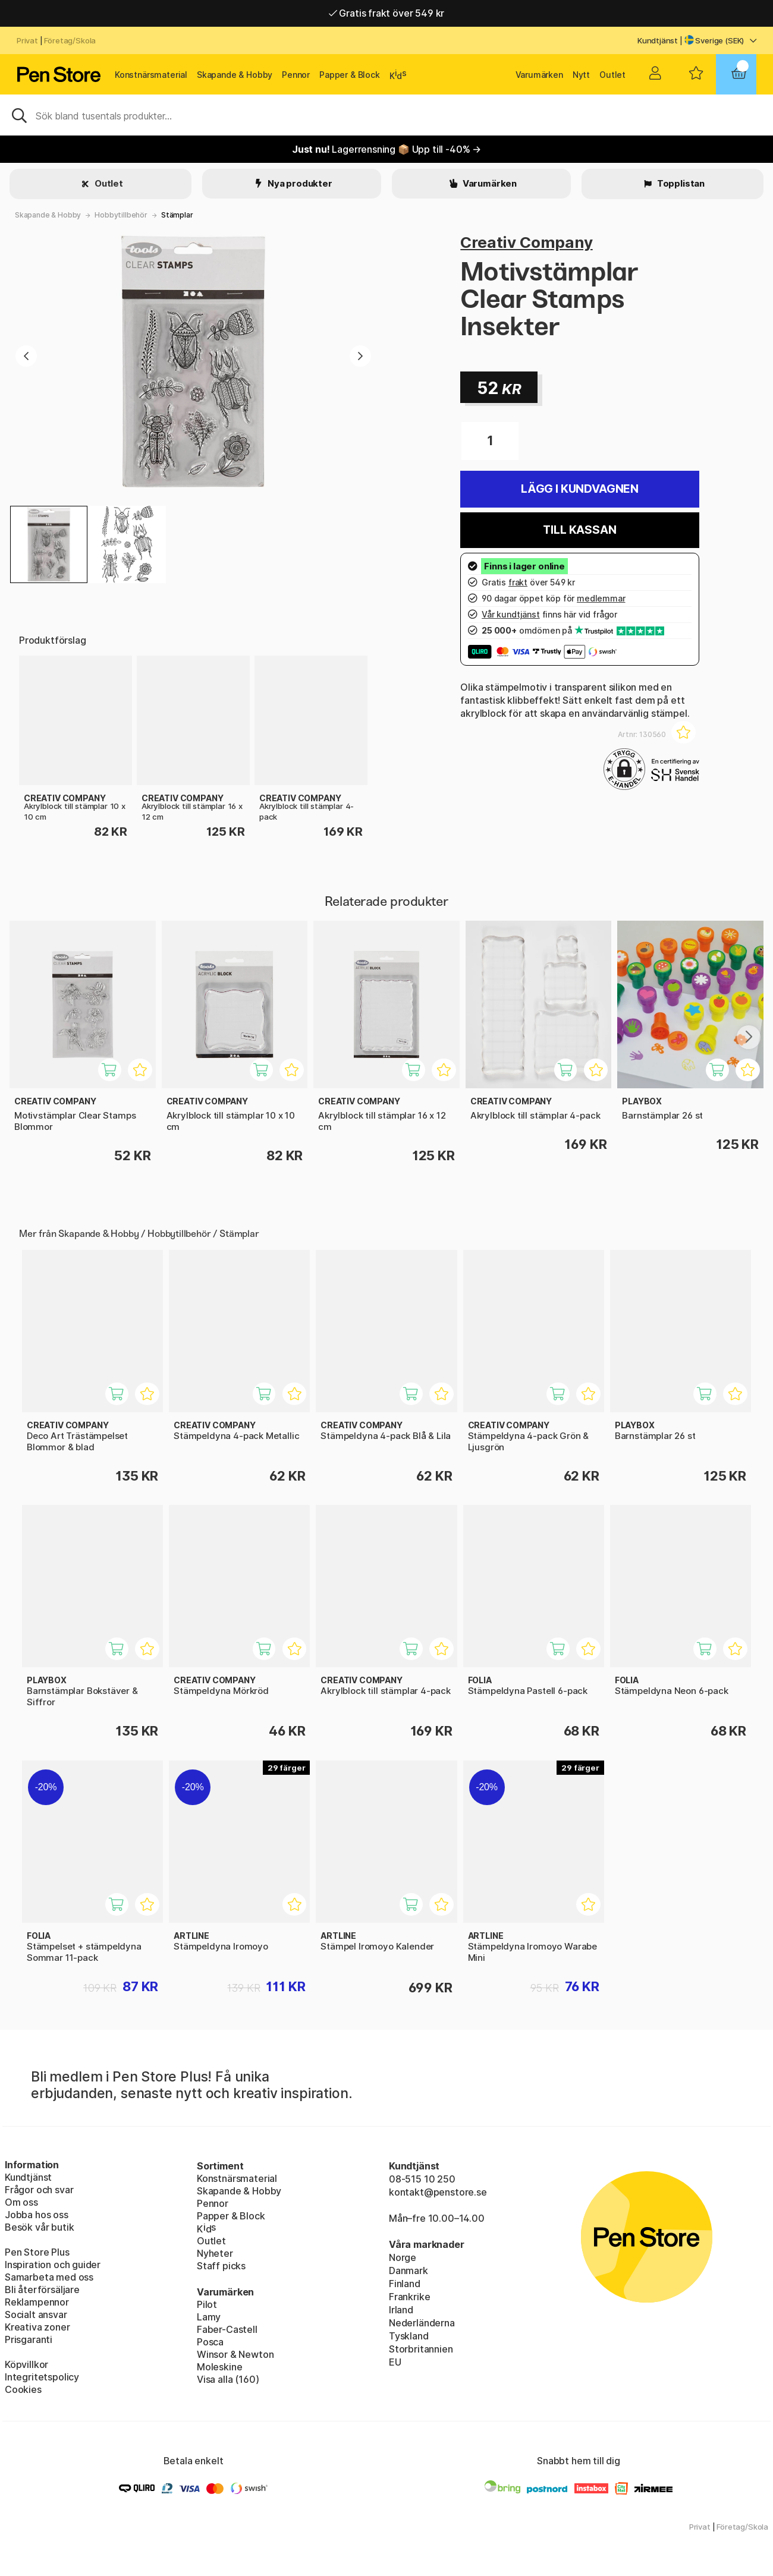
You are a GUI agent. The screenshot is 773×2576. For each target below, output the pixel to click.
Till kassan (579, 530)
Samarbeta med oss (49, 2277)
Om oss (21, 2202)
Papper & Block (349, 75)
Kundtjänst (657, 40)
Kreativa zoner (37, 2327)
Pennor (296, 75)
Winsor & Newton (235, 2354)
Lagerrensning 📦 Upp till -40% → (386, 149)
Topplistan (680, 183)
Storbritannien (421, 2349)
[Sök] (386, 115)
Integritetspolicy (42, 2377)
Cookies (23, 2389)
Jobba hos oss (36, 2215)
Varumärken (539, 75)
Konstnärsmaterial (151, 75)
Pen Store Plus (37, 2252)
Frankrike (409, 2297)
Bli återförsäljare (42, 2289)
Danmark (408, 2270)
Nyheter (215, 2253)
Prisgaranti (28, 2339)
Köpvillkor (26, 2364)
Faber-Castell (227, 2329)
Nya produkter (299, 183)
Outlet (612, 75)
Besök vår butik (39, 2227)
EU (395, 2362)
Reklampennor (37, 2302)
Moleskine (219, 2367)
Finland (404, 2284)
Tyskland (409, 2336)
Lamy (209, 2317)
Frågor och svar (39, 2190)
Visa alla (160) (228, 2379)
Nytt (581, 75)
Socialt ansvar (36, 2314)
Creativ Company (526, 242)
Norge (402, 2257)
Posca (210, 2342)
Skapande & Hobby (234, 75)
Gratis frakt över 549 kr (386, 13)
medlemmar (601, 598)
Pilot (207, 2304)
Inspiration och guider (52, 2264)
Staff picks (221, 2266)
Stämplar (177, 214)
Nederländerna (422, 2323)
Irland (401, 2310)
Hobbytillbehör (121, 214)
